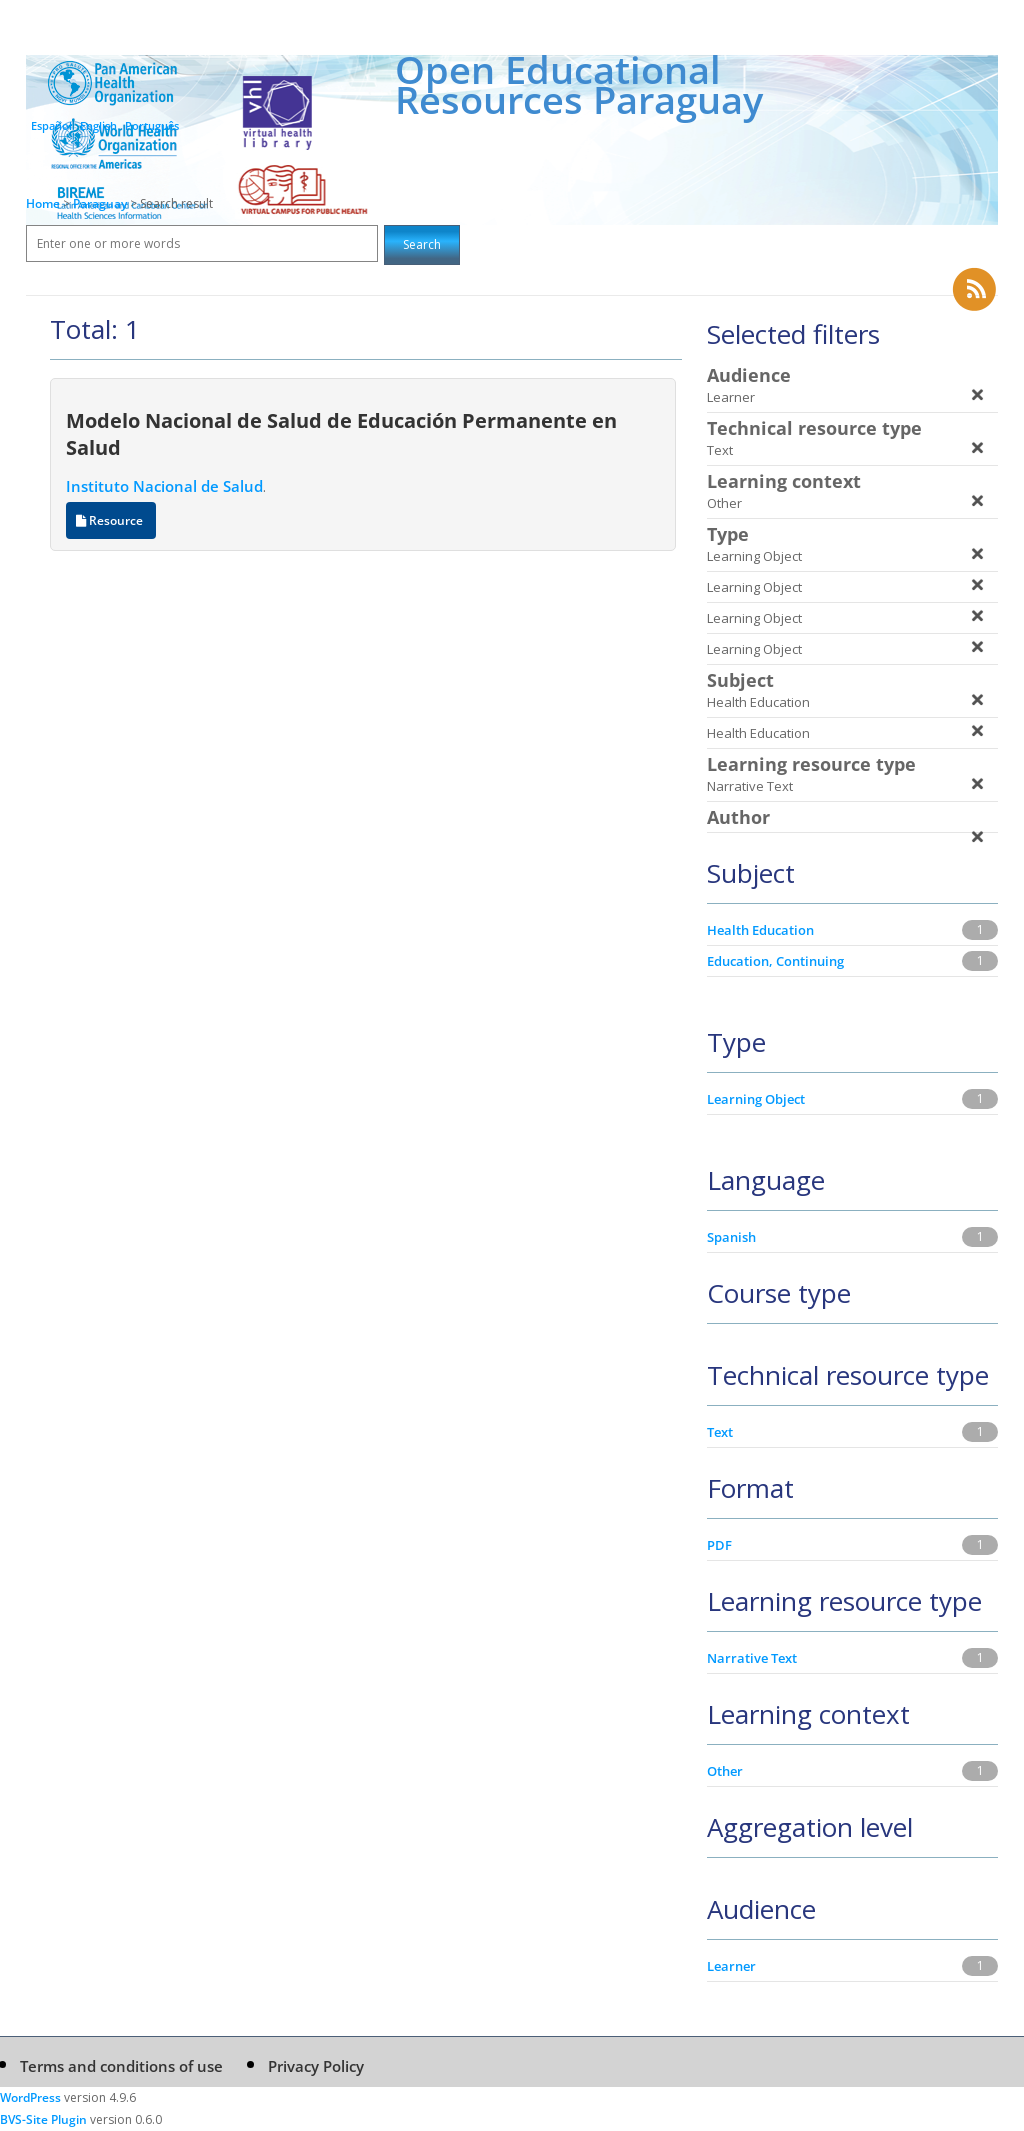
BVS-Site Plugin (43, 2119)
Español (51, 125)
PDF (719, 1545)
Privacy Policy (316, 2066)
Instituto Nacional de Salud (164, 486)
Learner (731, 1966)
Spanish (731, 1237)
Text (720, 1432)
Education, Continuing (775, 961)
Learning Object (756, 1099)
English (98, 125)
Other (725, 1771)
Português (152, 125)
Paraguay (101, 203)
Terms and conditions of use (121, 2066)
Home (43, 203)
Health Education (760, 930)
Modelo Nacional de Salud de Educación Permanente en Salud (341, 433)
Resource (111, 520)
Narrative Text (752, 1658)
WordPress (30, 2097)
